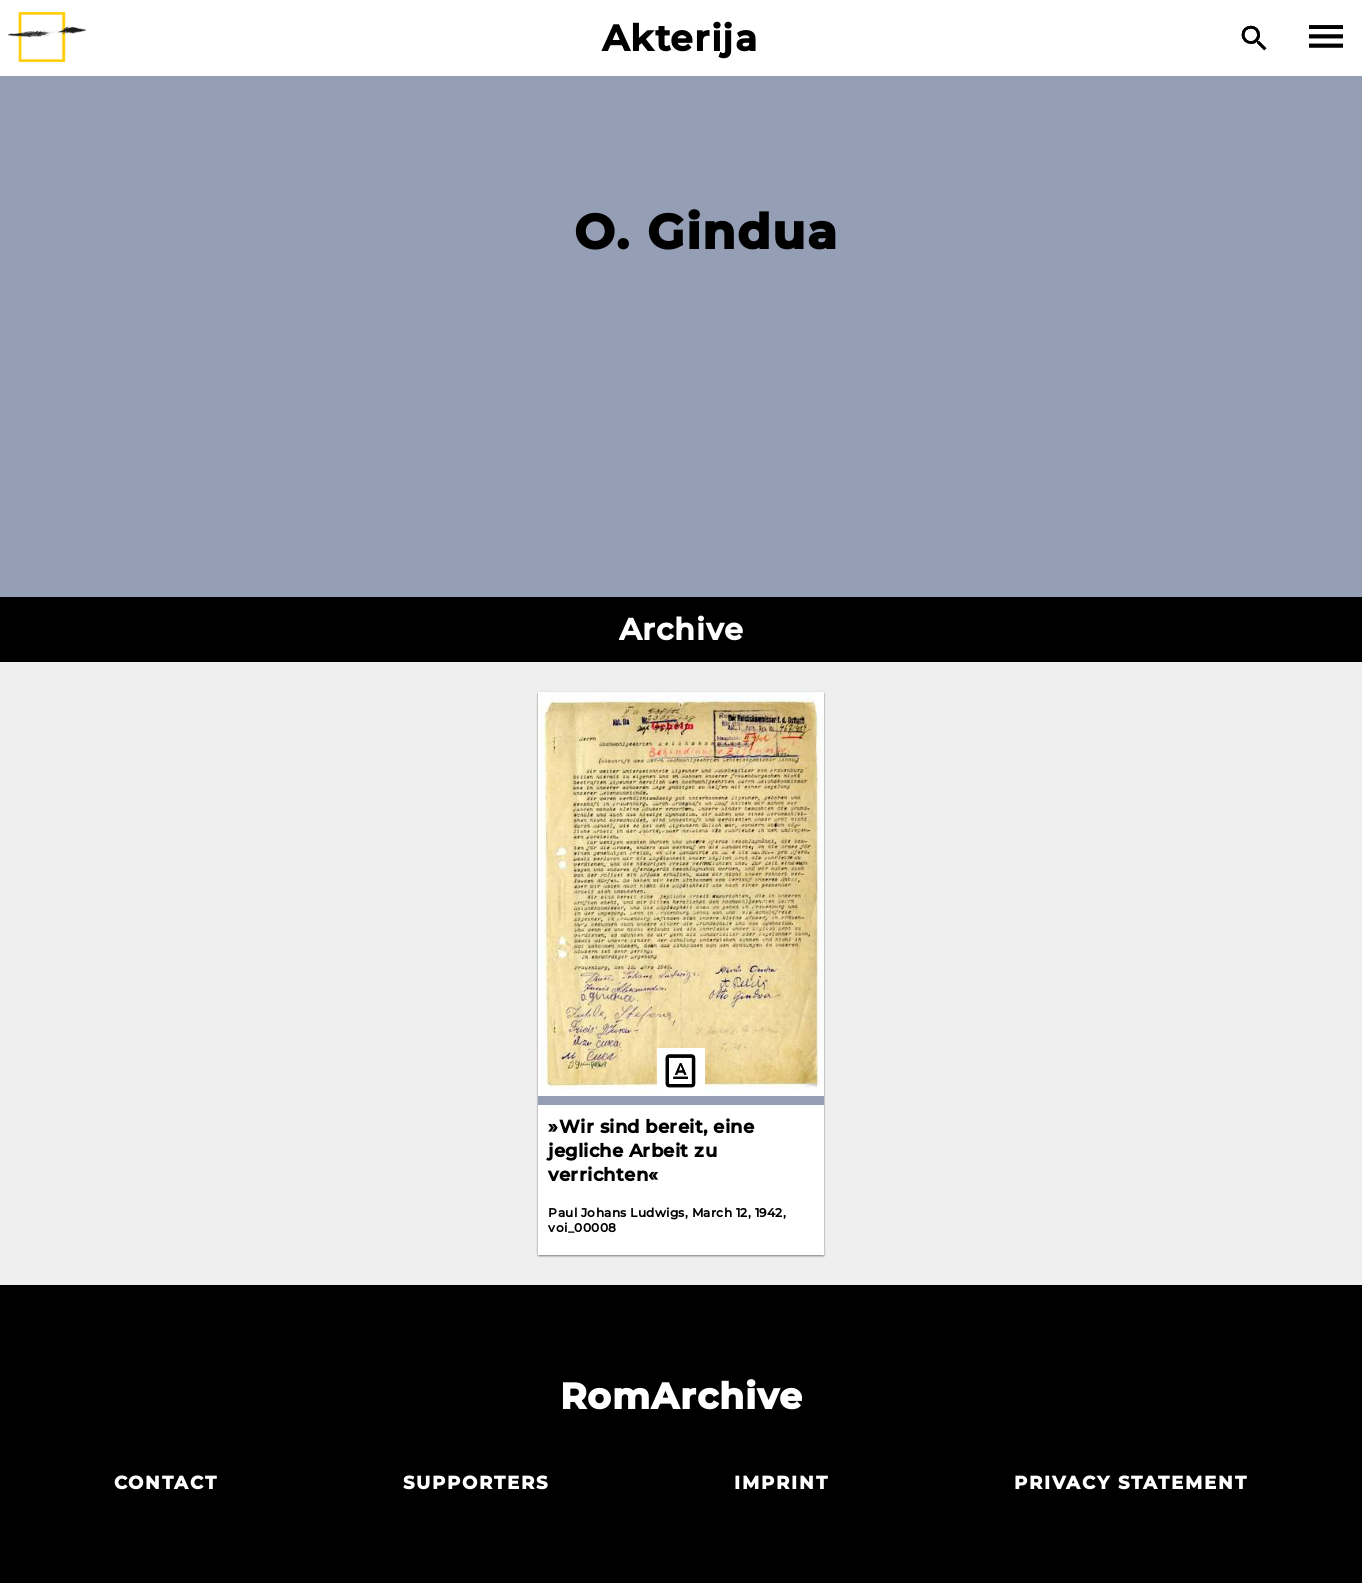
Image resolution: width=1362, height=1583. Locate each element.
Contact (166, 1483)
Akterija (680, 38)
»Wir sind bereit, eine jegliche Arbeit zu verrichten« (651, 1151)
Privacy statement (1131, 1483)
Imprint (781, 1483)
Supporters (476, 1483)
